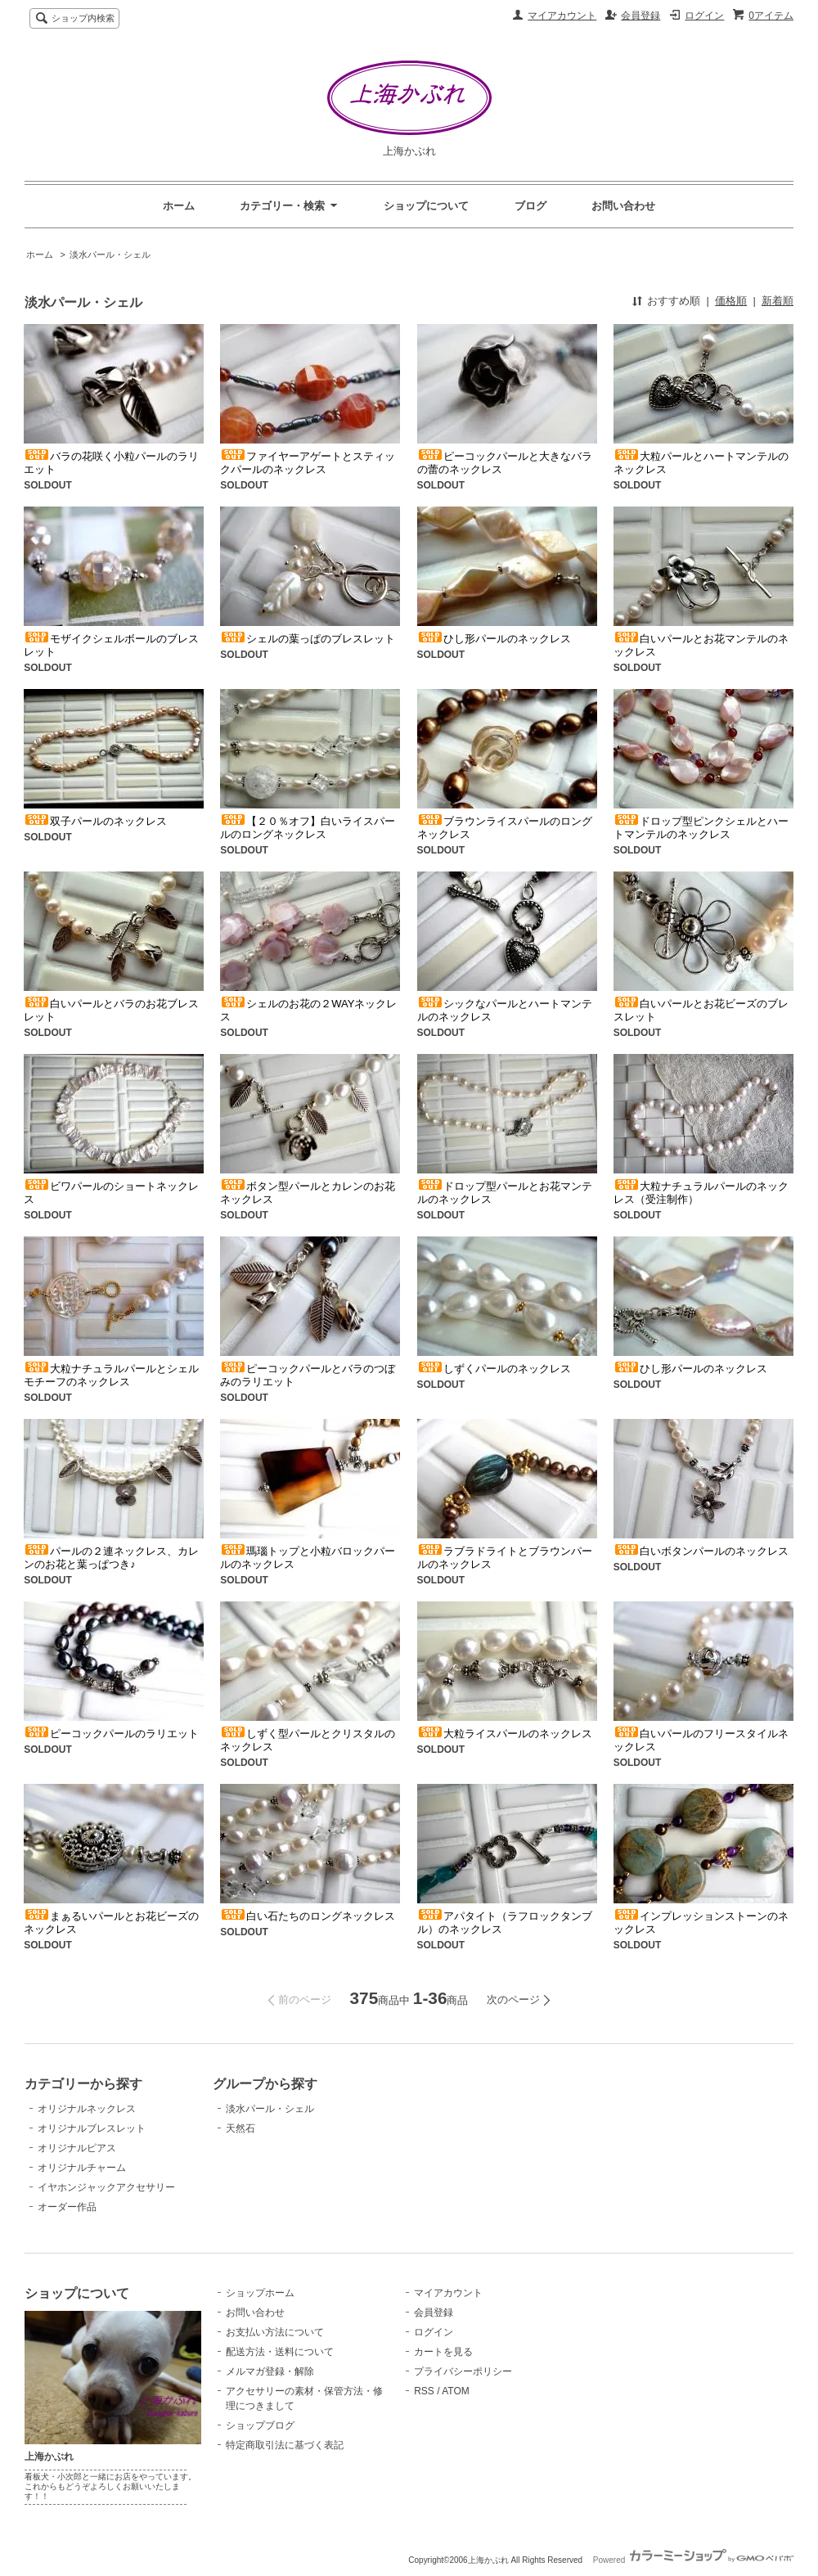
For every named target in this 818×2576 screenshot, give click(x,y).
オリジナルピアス (77, 2148)
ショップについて (426, 206)
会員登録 (640, 15)
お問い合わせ (623, 206)
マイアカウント (562, 15)
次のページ (513, 1999)
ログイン (704, 15)
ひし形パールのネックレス (494, 639)
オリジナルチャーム (82, 2167)
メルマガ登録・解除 (270, 2371)
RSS (424, 2391)
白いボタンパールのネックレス (701, 1551)
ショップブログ (260, 2425)
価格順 (731, 301)
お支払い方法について (275, 2332)
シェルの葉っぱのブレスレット (307, 639)
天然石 (240, 2128)
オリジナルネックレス (87, 2108)
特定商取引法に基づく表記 (285, 2445)
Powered (693, 2560)
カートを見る (443, 2352)
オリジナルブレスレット (92, 2128)
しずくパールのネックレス (494, 1368)
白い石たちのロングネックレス (307, 1916)
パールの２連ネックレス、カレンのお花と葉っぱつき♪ (111, 1557)
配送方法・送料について (280, 2352)
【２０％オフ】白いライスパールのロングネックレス (307, 827)
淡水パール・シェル (110, 254)
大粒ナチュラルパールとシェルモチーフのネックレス (111, 1375)
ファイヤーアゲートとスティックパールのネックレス (307, 462)
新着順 (777, 301)
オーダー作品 (67, 2207)
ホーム (179, 206)
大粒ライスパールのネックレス (504, 1733)
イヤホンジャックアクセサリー (106, 2187)
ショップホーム (260, 2293)
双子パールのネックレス (95, 821)
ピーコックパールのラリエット (111, 1733)
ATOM (456, 2391)
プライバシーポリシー (463, 2371)
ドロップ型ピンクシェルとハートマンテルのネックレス (701, 827)
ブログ (530, 206)
